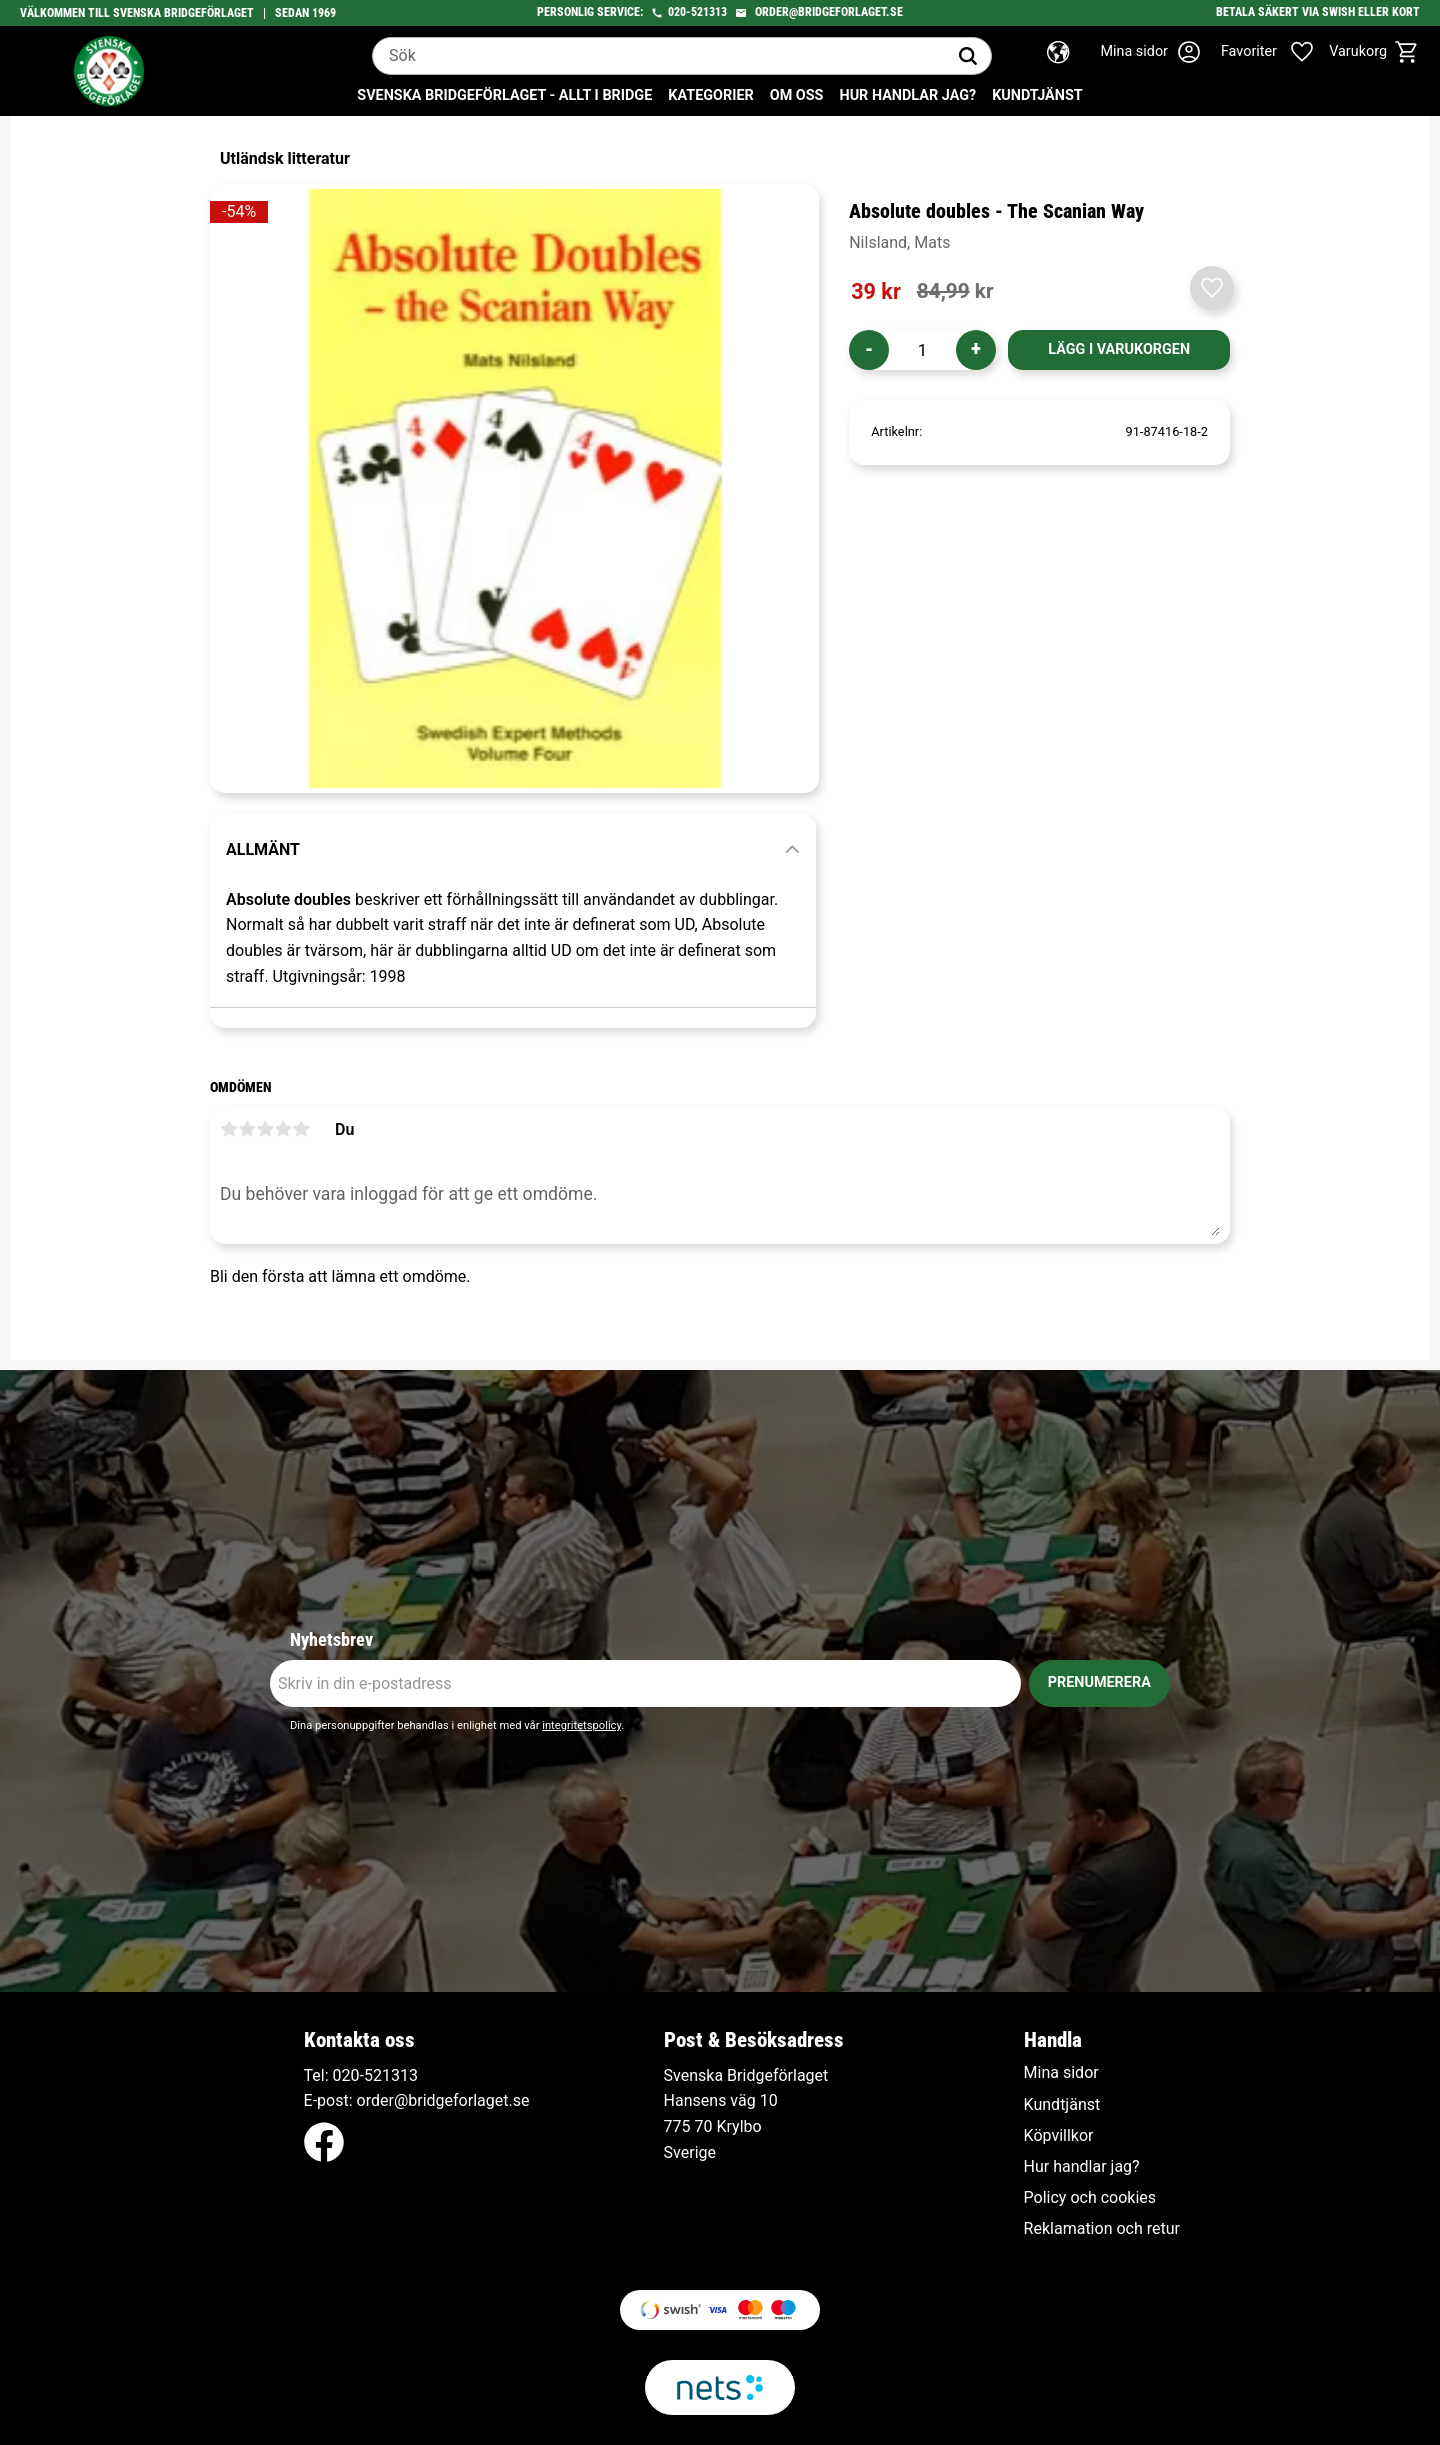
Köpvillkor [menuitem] (1059, 2136)
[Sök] (968, 56)
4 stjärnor (283, 1129)
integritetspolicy (581, 1725)
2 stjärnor (247, 1129)
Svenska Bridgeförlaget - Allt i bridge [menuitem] (504, 95)
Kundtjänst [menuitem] (1037, 95)
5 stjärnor (301, 1129)
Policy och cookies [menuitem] (1090, 2198)
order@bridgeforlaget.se (829, 12)
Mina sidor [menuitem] (1061, 2073)
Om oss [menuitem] (797, 95)
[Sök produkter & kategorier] (659, 56)
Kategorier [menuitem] (710, 95)
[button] (1278, 52)
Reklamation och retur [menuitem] (1102, 2229)
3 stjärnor (265, 1129)
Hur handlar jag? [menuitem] (907, 95)
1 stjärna (229, 1129)
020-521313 (697, 12)
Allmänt (263, 849)
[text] (876, 292)
